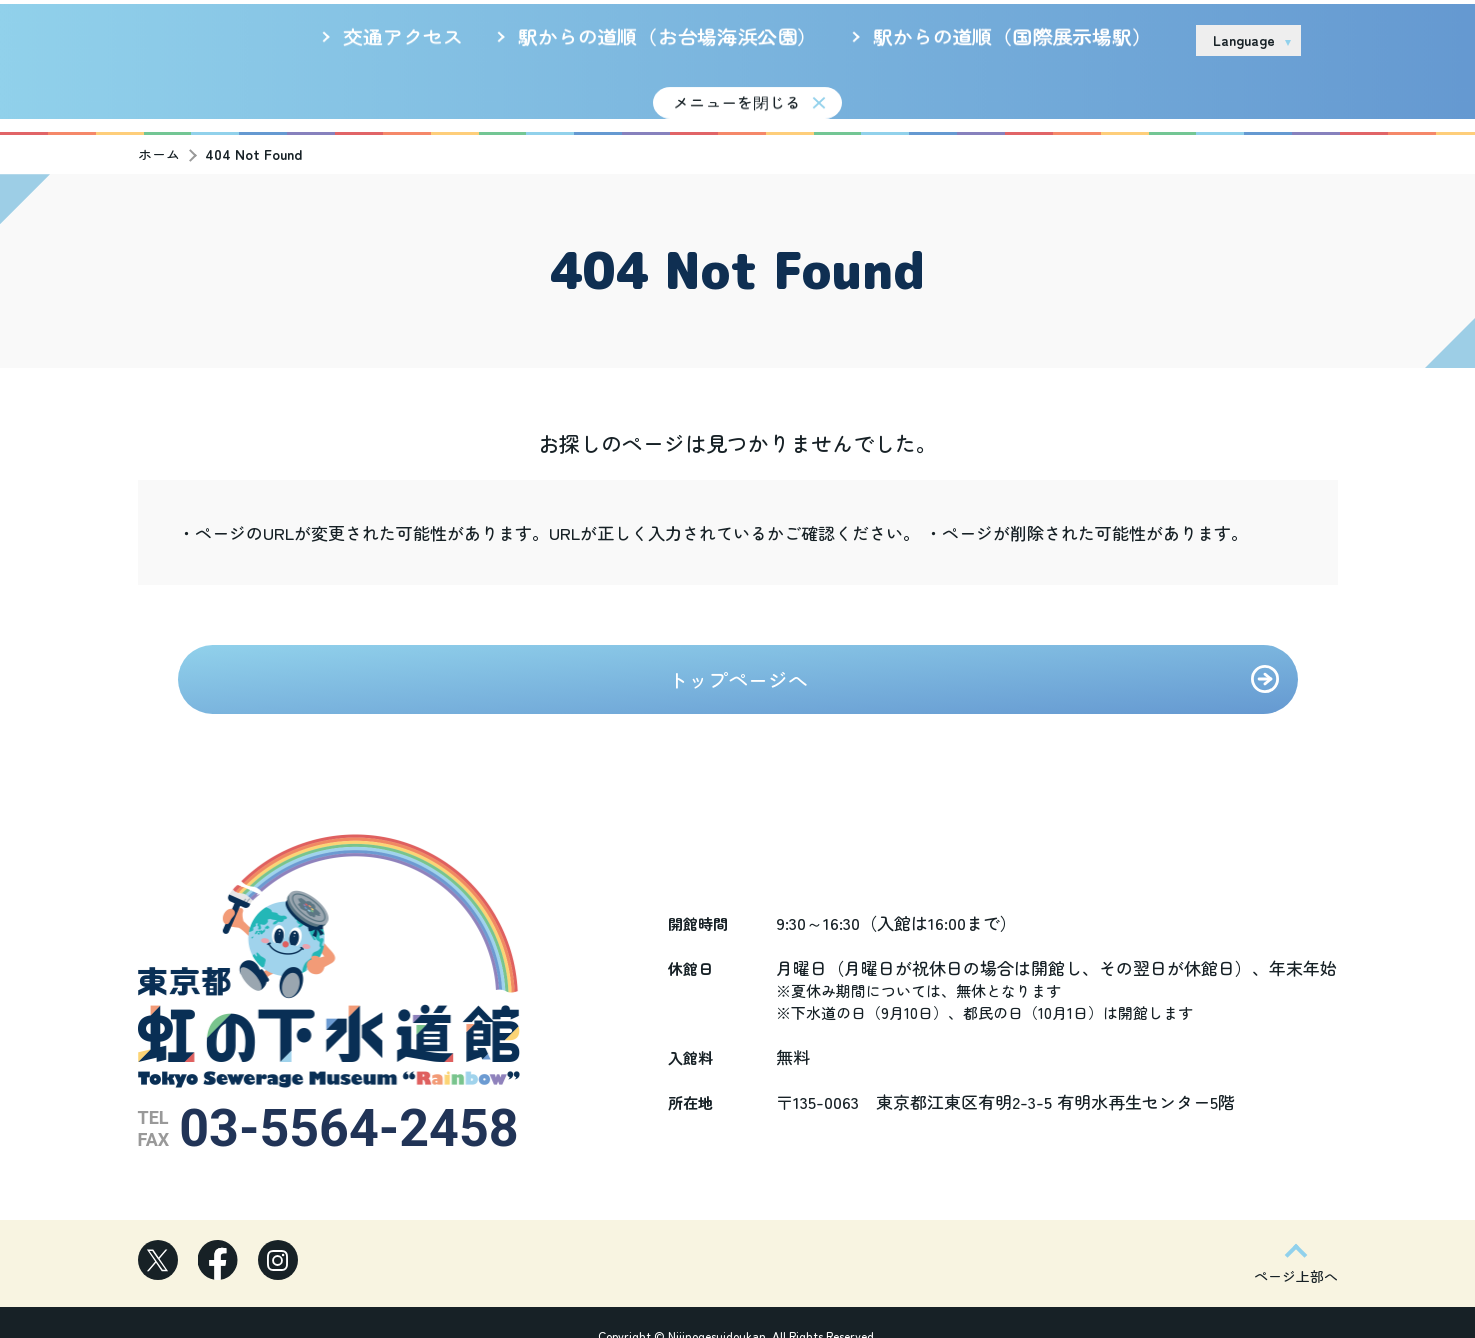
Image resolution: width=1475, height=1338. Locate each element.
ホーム (159, 141)
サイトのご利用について (1032, 39)
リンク (1155, 39)
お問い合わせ (1373, 40)
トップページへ (738, 666)
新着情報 (558, 93)
